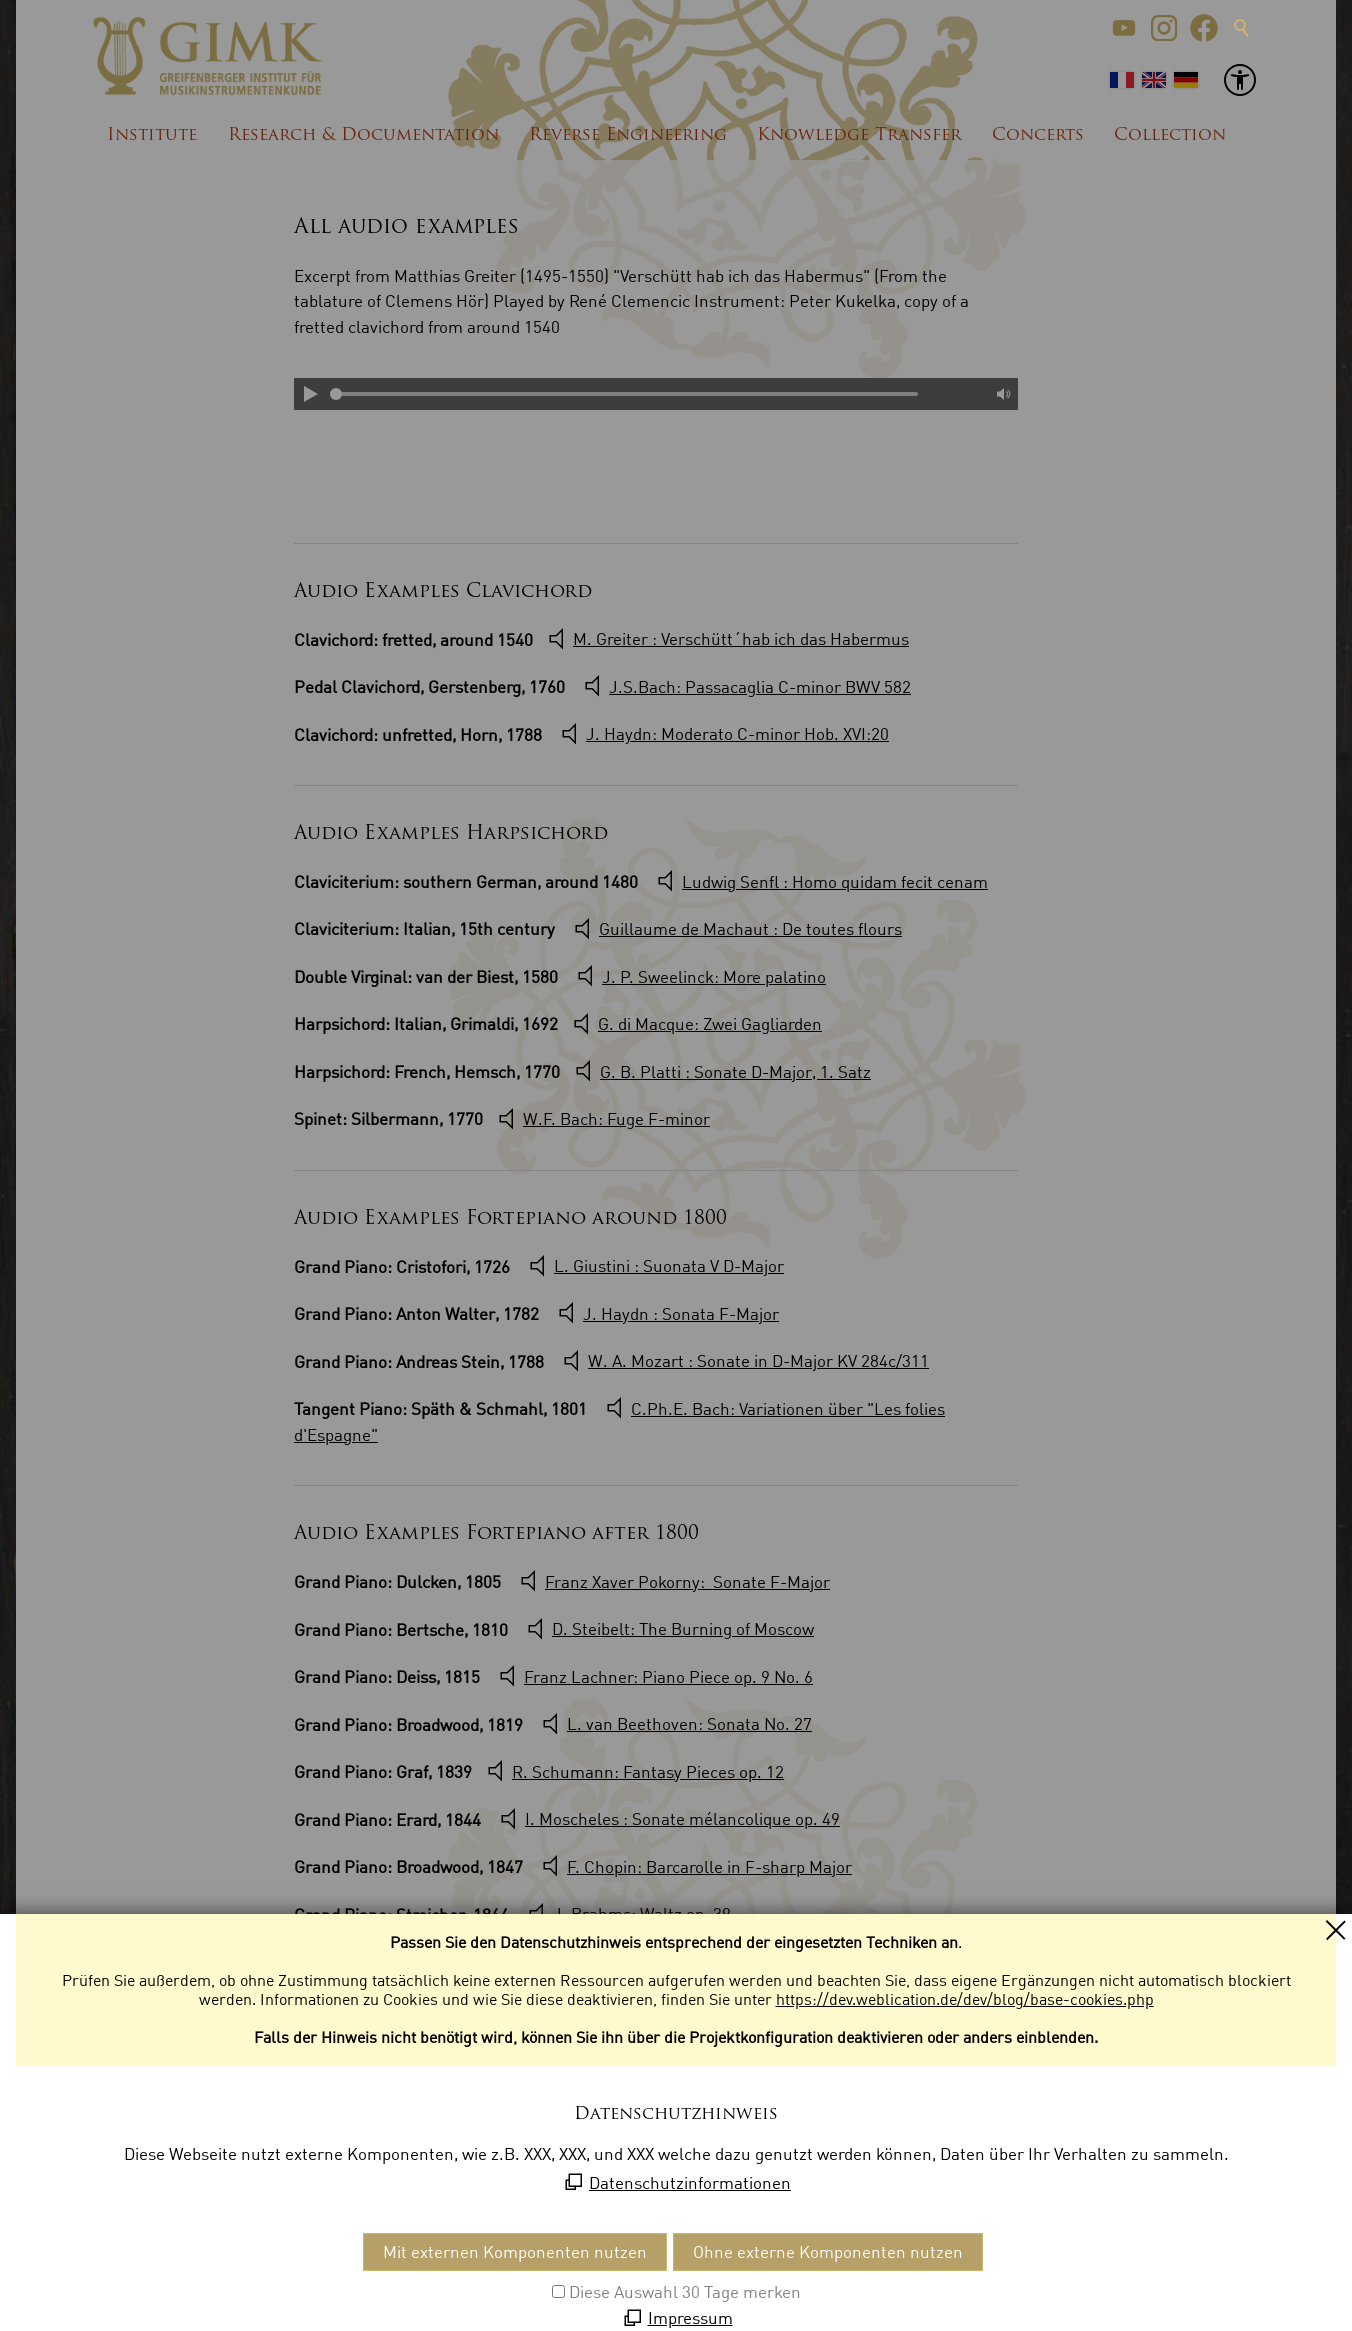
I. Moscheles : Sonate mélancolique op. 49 (682, 1818)
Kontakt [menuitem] (84, 2270)
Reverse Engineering (628, 135)
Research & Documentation (363, 135)
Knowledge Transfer (859, 135)
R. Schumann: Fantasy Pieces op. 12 (648, 1771)
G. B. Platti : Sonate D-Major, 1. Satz (735, 1071)
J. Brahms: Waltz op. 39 (642, 1913)
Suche (1242, 28)
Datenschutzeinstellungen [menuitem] (427, 2270)
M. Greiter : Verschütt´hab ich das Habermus (741, 638)
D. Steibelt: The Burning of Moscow (683, 1628)
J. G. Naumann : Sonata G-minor (588, 2061)
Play (310, 394)
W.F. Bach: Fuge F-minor (616, 1118)
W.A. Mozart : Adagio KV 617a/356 (687, 2108)
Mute (1002, 394)
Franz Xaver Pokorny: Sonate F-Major (687, 1581)
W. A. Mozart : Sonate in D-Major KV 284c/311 (758, 1360)
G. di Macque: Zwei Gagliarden (710, 1023)
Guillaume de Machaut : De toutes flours (750, 928)
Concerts (1038, 135)
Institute (152, 135)
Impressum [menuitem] (167, 2270)
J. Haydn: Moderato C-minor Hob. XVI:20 (737, 733)
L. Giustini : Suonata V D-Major (669, 1265)
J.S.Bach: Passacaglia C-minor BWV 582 (760, 686)
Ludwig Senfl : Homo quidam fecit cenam (835, 881)
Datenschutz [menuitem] (269, 2270)
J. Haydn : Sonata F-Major (681, 1313)
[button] (1124, 28)
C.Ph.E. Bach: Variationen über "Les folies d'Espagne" (619, 1421)
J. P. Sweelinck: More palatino (714, 976)
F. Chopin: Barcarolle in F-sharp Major (709, 1866)
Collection (1170, 135)
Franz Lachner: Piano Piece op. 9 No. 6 (668, 1676)
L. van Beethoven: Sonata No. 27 (689, 1723)
